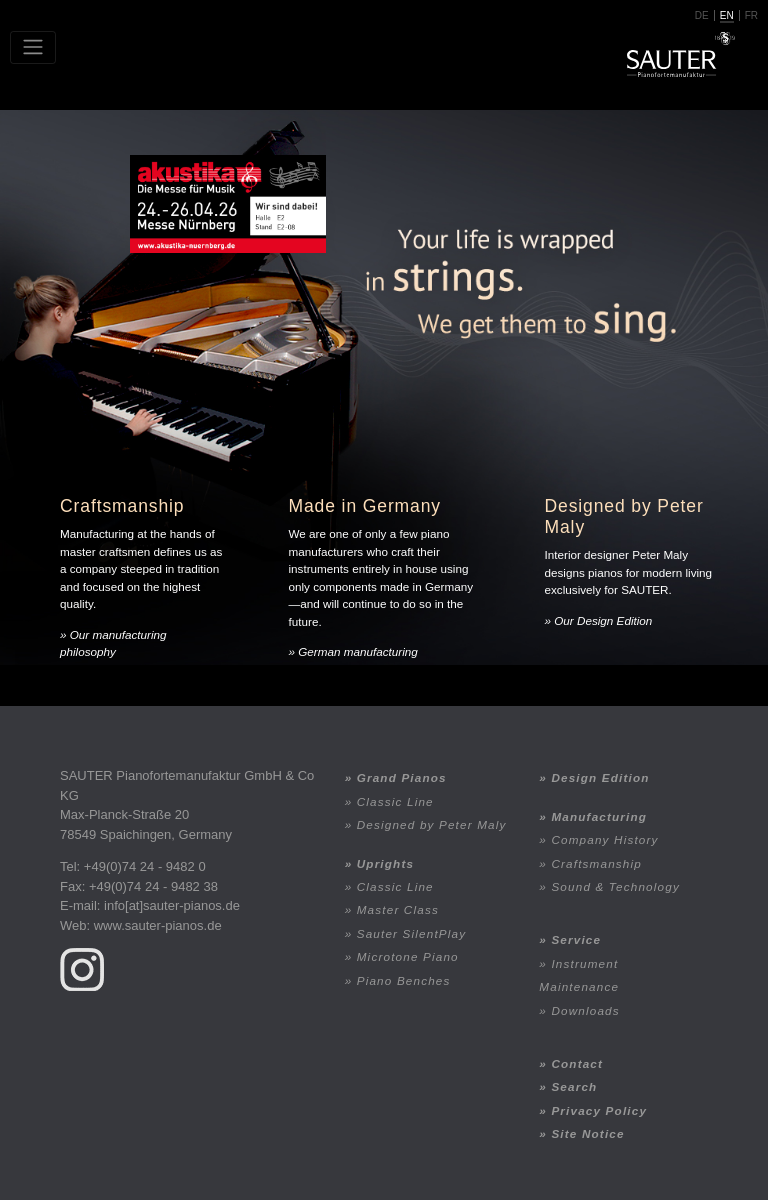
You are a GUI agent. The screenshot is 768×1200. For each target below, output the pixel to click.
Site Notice (587, 1133)
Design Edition (600, 777)
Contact (577, 1063)
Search (574, 1086)
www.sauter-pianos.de (158, 925)
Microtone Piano (408, 956)
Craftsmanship (596, 863)
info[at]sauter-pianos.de (172, 905)
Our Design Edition (603, 620)
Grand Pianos (402, 777)
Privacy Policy (599, 1110)
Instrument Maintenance (579, 975)
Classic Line (395, 801)
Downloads (585, 1010)
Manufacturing (599, 816)
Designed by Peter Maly (432, 824)
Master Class (398, 909)
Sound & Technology (615, 886)
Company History (604, 839)
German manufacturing (358, 651)
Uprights (385, 863)
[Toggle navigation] (33, 47)
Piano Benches (404, 980)
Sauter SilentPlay (412, 933)
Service (576, 939)
